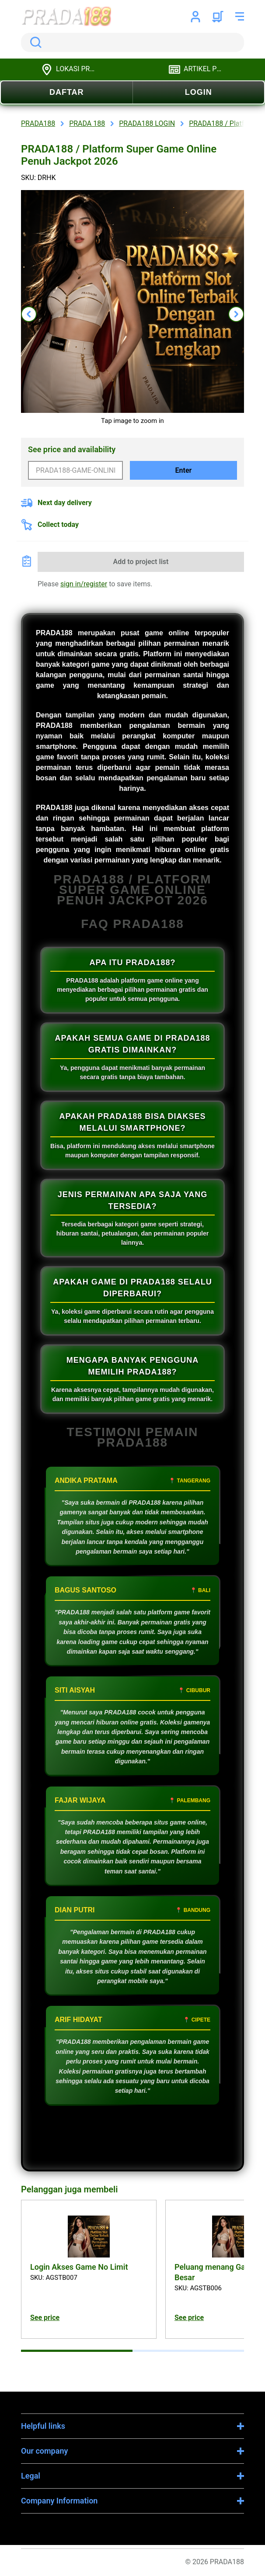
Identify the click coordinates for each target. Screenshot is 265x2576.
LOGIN (198, 92)
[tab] (76, 2351)
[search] (132, 42)
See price (44, 2317)
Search (34, 42)
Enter (183, 470)
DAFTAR (66, 92)
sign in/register (83, 584)
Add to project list (141, 561)
